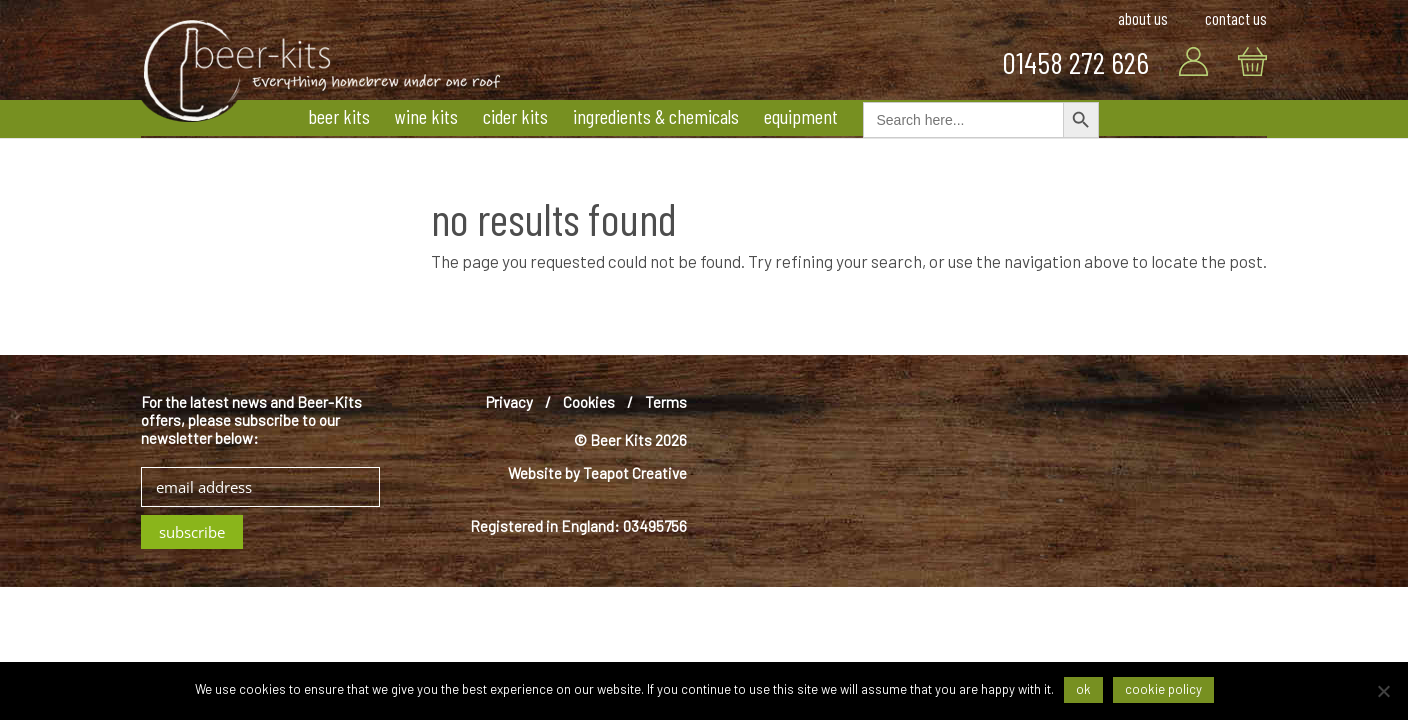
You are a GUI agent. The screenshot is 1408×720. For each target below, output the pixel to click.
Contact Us (1236, 18)
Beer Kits (339, 116)
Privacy (509, 402)
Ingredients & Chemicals (656, 116)
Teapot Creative (635, 473)
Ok (1083, 689)
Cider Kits (515, 116)
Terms (666, 402)
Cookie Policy (1163, 689)
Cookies (589, 402)
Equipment (801, 116)
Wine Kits (426, 116)
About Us (1143, 18)
